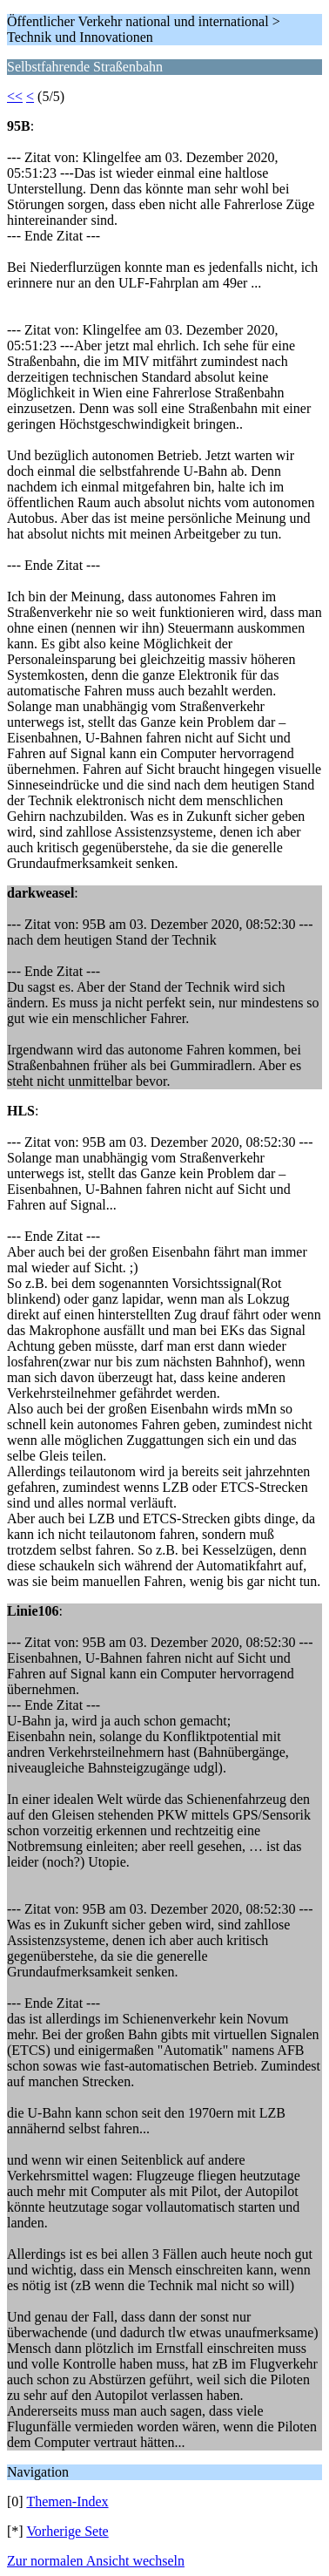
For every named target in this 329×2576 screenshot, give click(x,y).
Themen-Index (67, 2501)
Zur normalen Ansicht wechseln (96, 2560)
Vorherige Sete (67, 2531)
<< (15, 96)
